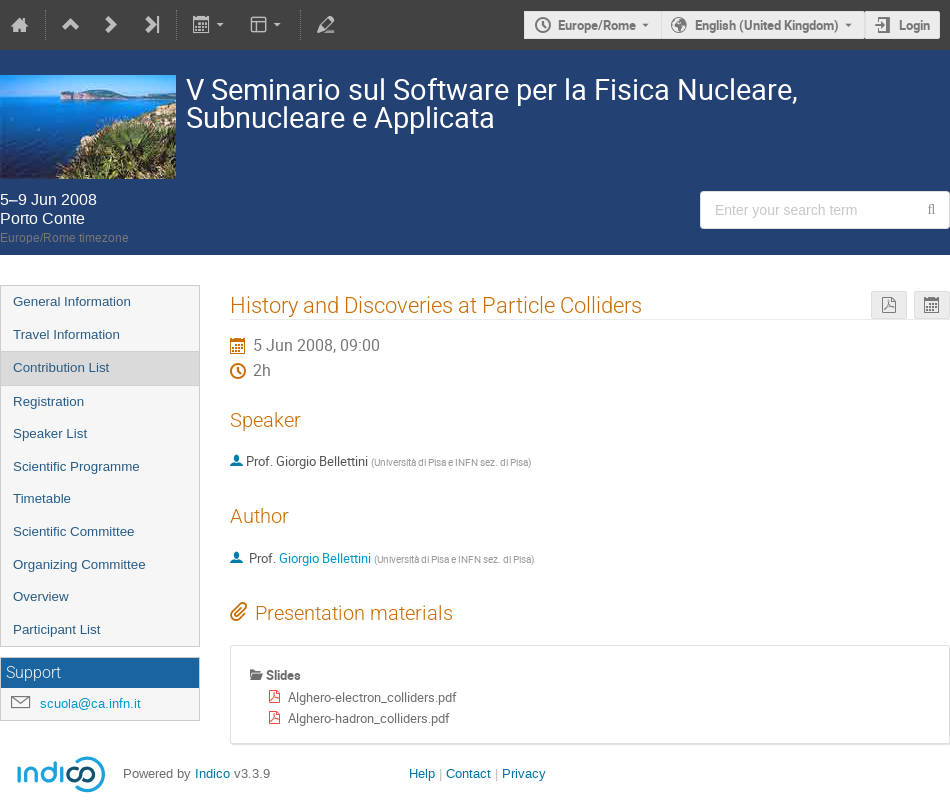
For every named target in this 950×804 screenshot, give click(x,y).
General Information (72, 301)
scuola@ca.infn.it (90, 703)
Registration (48, 401)
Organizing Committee (79, 564)
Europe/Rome (597, 25)
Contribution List (61, 367)
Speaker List (50, 433)
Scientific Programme (76, 466)
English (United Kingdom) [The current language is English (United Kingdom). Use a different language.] (767, 25)
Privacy (524, 773)
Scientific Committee (73, 531)
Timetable (42, 498)
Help (422, 773)
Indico (212, 773)
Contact (468, 773)
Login (914, 25)
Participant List (56, 629)
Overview (41, 596)
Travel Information (66, 334)
